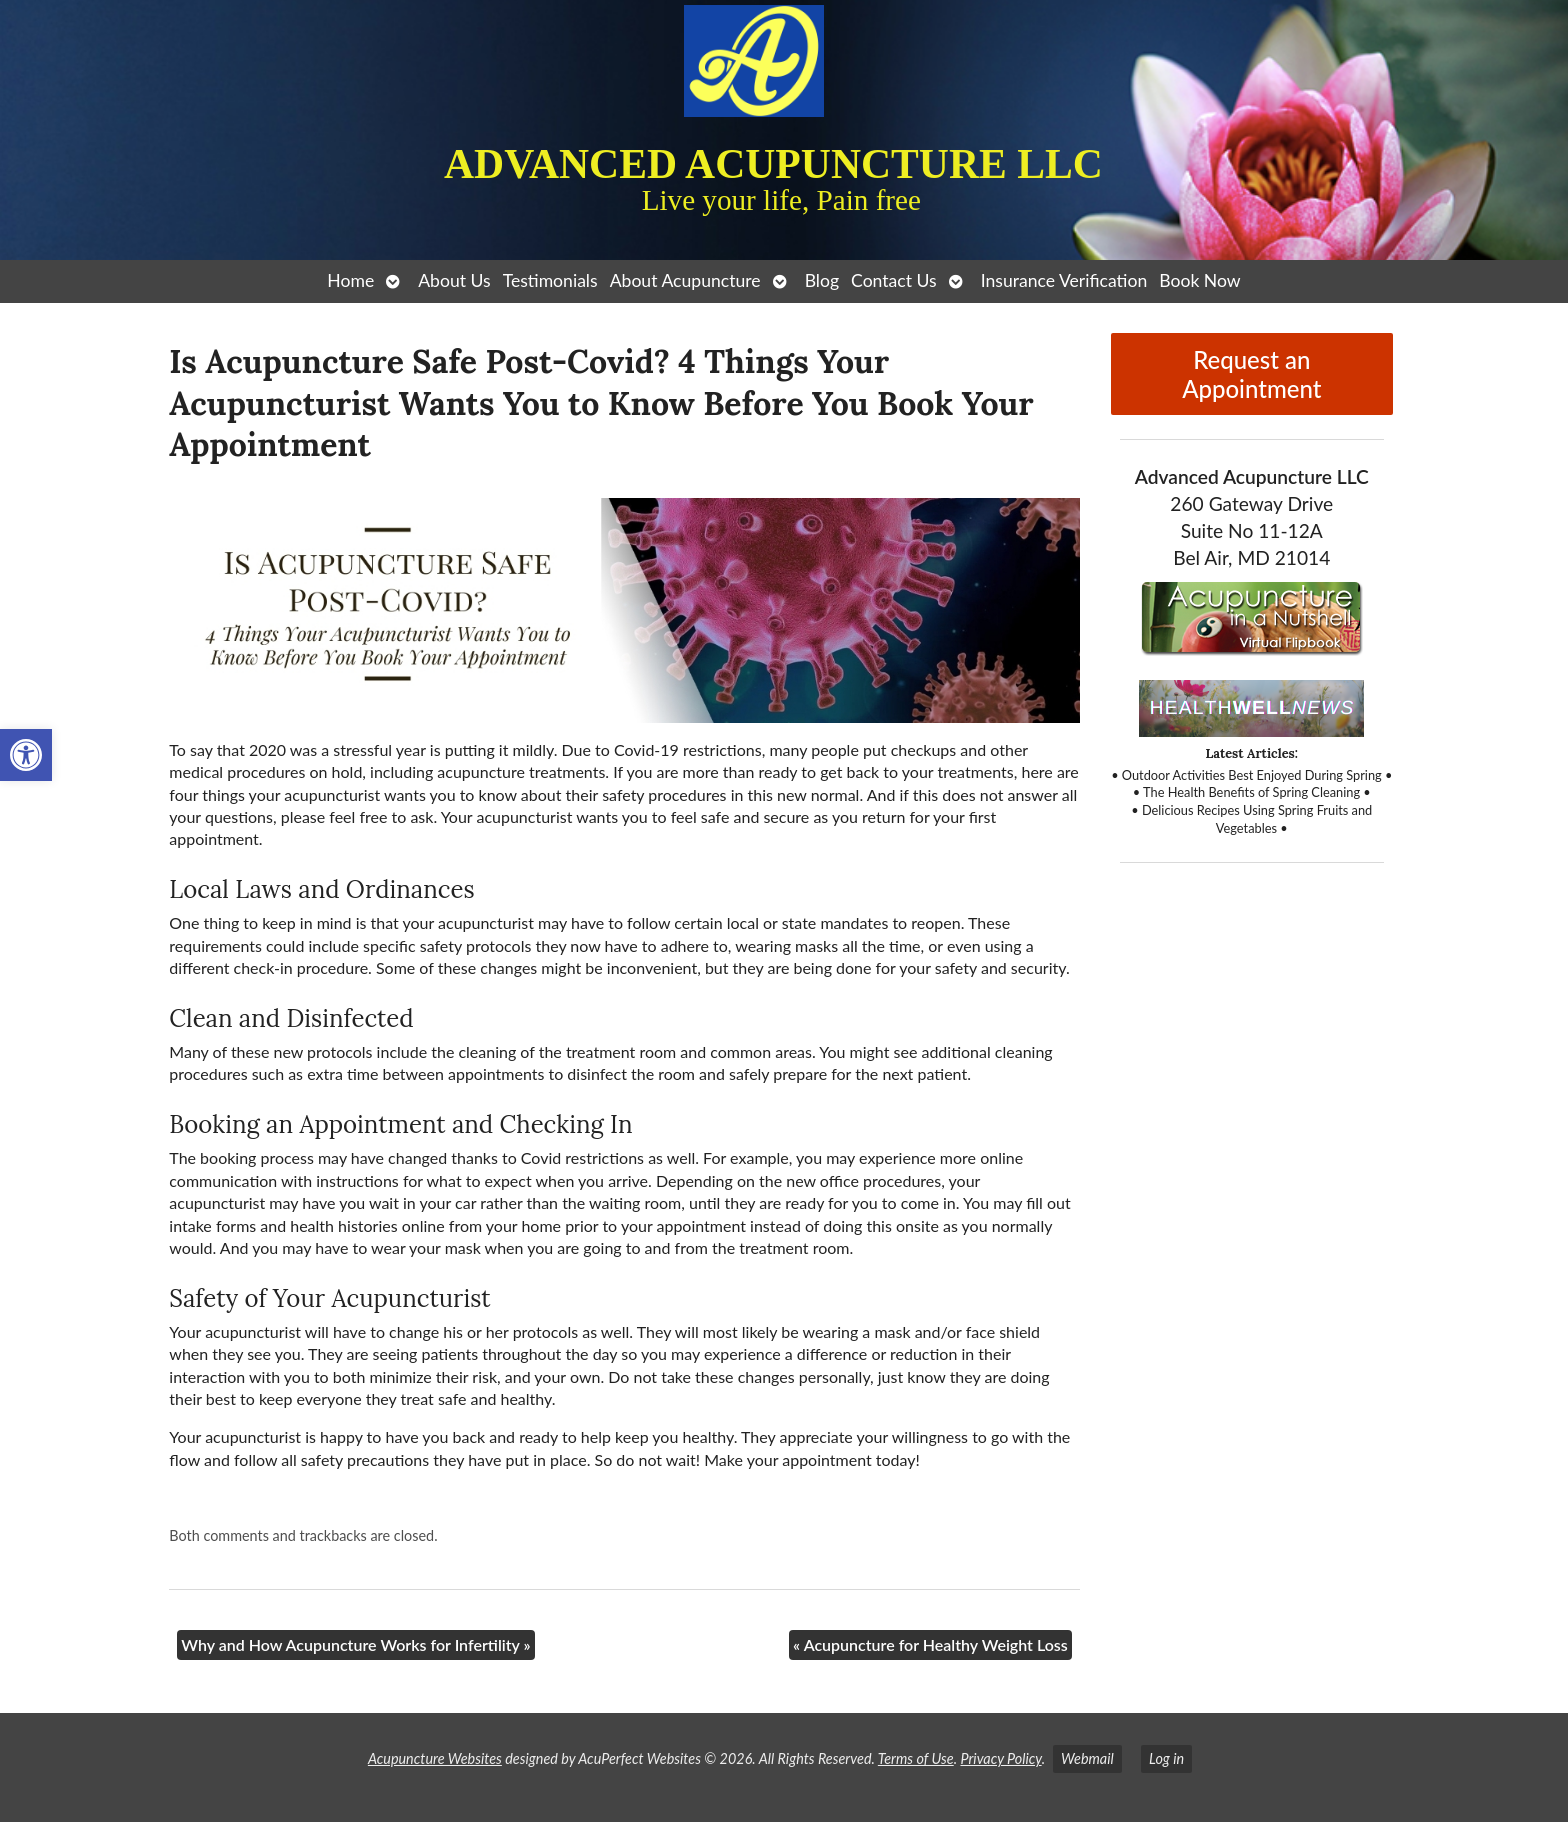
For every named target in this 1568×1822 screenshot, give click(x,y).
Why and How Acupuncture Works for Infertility (355, 1644)
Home (350, 280)
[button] (26, 755)
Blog (822, 280)
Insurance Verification (1064, 280)
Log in (1166, 1758)
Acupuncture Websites (435, 1758)
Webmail (1087, 1758)
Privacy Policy (1000, 1758)
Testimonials (550, 280)
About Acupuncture (685, 280)
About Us (454, 280)
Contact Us (894, 280)
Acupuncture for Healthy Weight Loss (930, 1644)
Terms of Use (916, 1758)
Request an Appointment (1251, 374)
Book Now (1199, 280)
